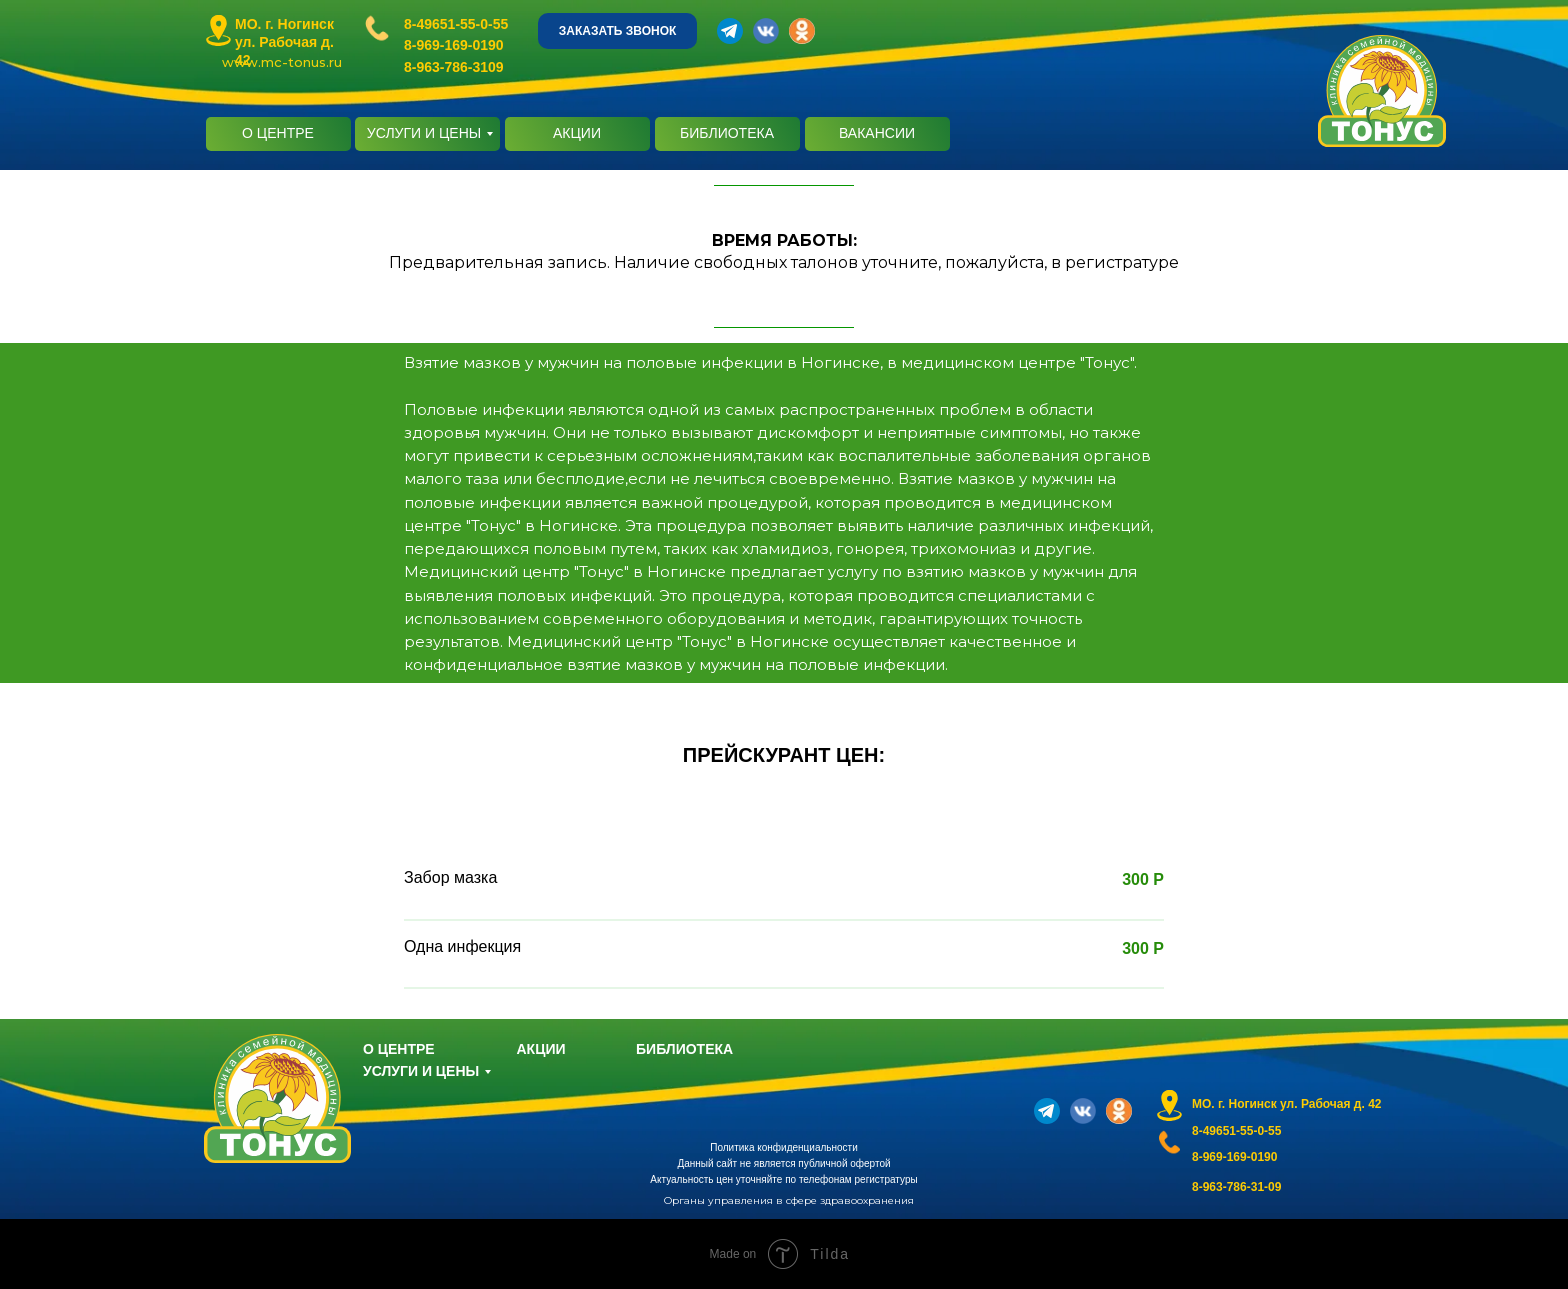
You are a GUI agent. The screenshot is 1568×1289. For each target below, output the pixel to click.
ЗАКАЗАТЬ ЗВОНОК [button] (618, 31)
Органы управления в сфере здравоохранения (789, 1200)
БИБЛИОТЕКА (727, 133)
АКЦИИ (577, 133)
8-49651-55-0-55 (456, 24)
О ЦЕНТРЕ (278, 133)
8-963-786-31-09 (1236, 1187)
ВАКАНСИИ (877, 133)
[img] (218, 30)
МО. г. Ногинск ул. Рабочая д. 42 (284, 42)
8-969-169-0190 (454, 45)
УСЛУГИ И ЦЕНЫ (424, 133)
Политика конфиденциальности (784, 1147)
